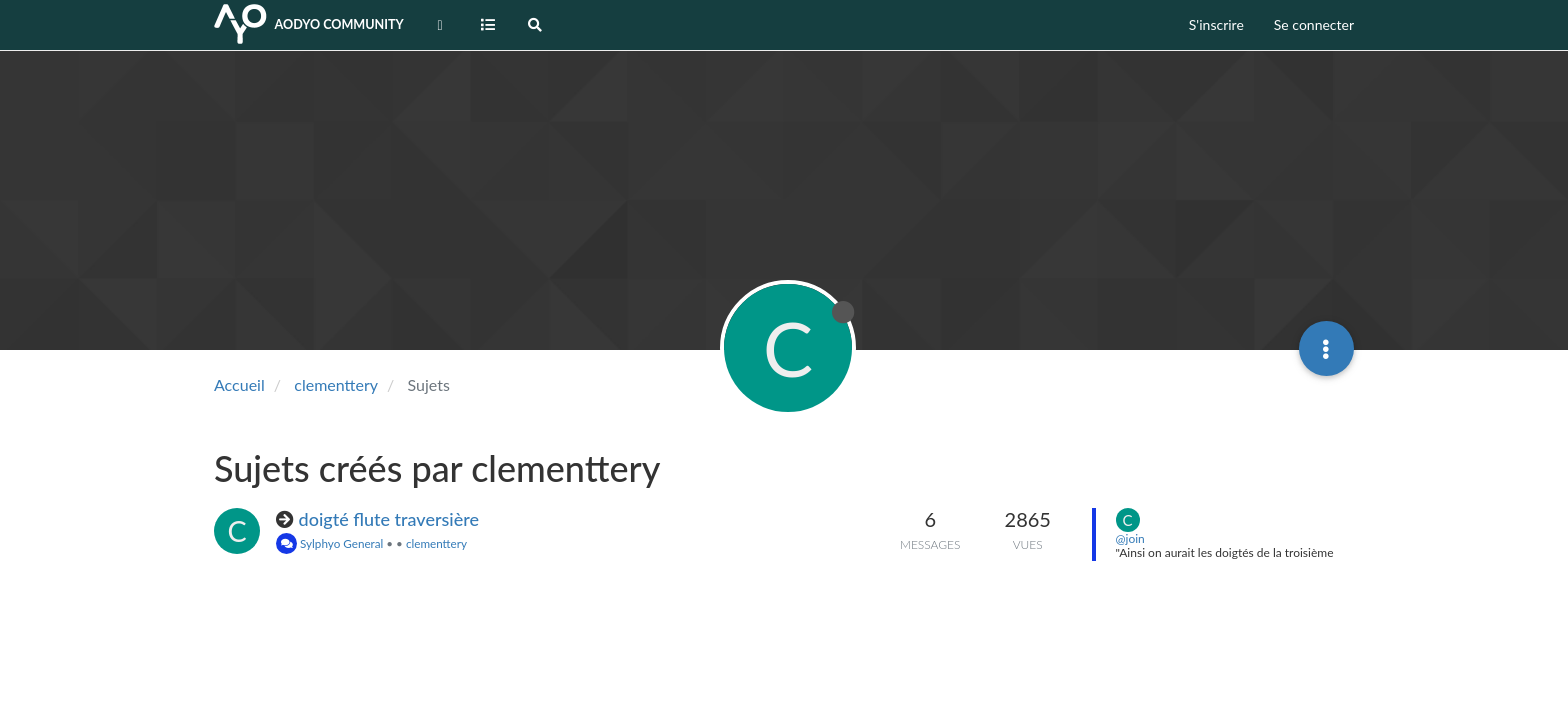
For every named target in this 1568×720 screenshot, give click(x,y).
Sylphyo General (329, 543)
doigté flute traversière (389, 519)
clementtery (436, 543)
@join (1130, 538)
